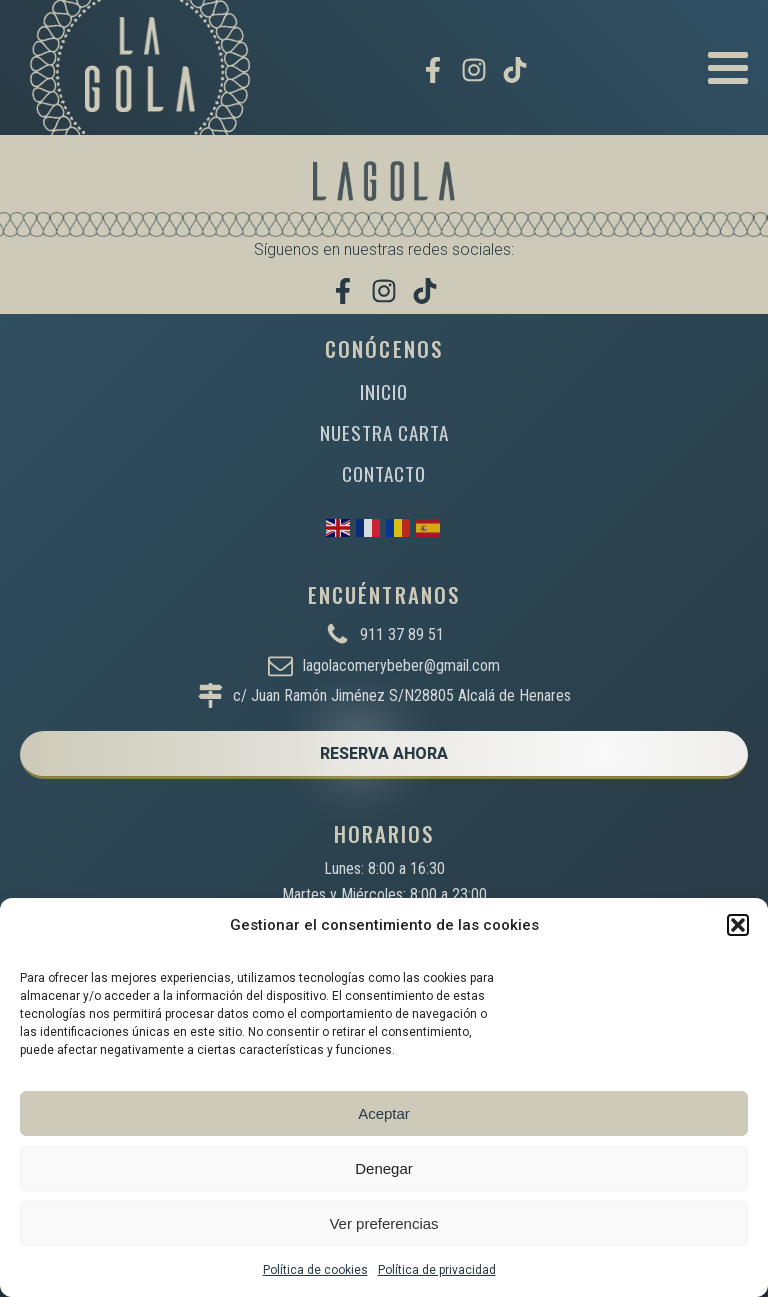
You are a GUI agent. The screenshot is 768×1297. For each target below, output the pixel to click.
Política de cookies (315, 1270)
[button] (738, 925)
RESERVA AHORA (384, 753)
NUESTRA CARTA (384, 432)
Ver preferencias (383, 1223)
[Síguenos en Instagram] (474, 70)
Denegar (384, 1168)
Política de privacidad (437, 1270)
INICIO (384, 391)
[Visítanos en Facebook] (433, 70)
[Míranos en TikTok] (515, 70)
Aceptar (384, 1113)
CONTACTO (384, 473)
